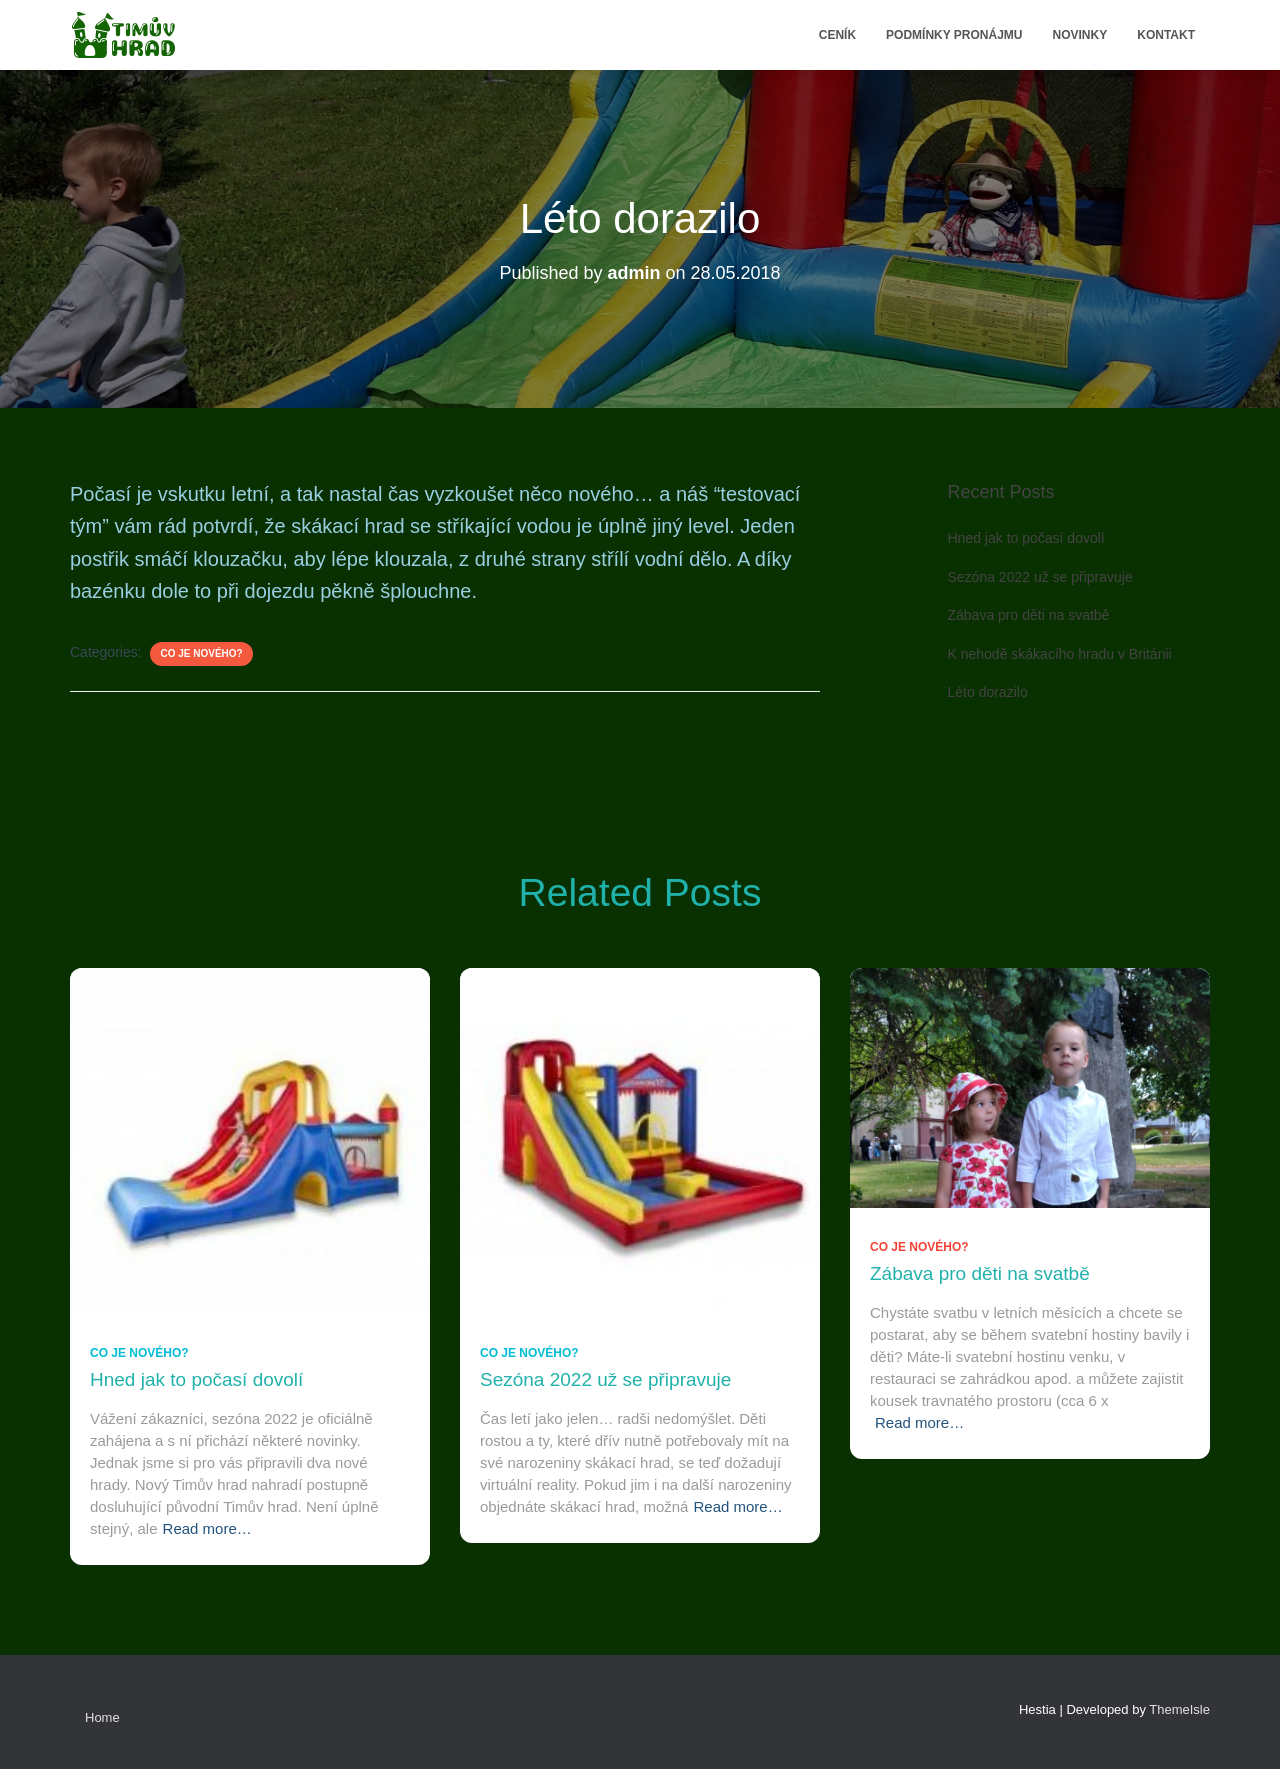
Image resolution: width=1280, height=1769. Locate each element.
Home (102, 1717)
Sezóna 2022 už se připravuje (1040, 577)
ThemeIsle (1179, 1709)
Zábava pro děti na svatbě (1029, 615)
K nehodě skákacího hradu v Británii (1060, 654)
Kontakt (1166, 35)
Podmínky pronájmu (954, 35)
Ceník (837, 35)
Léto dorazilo (988, 692)
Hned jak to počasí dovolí (1026, 538)
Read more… (207, 1528)
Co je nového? (201, 653)
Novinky (1080, 35)
